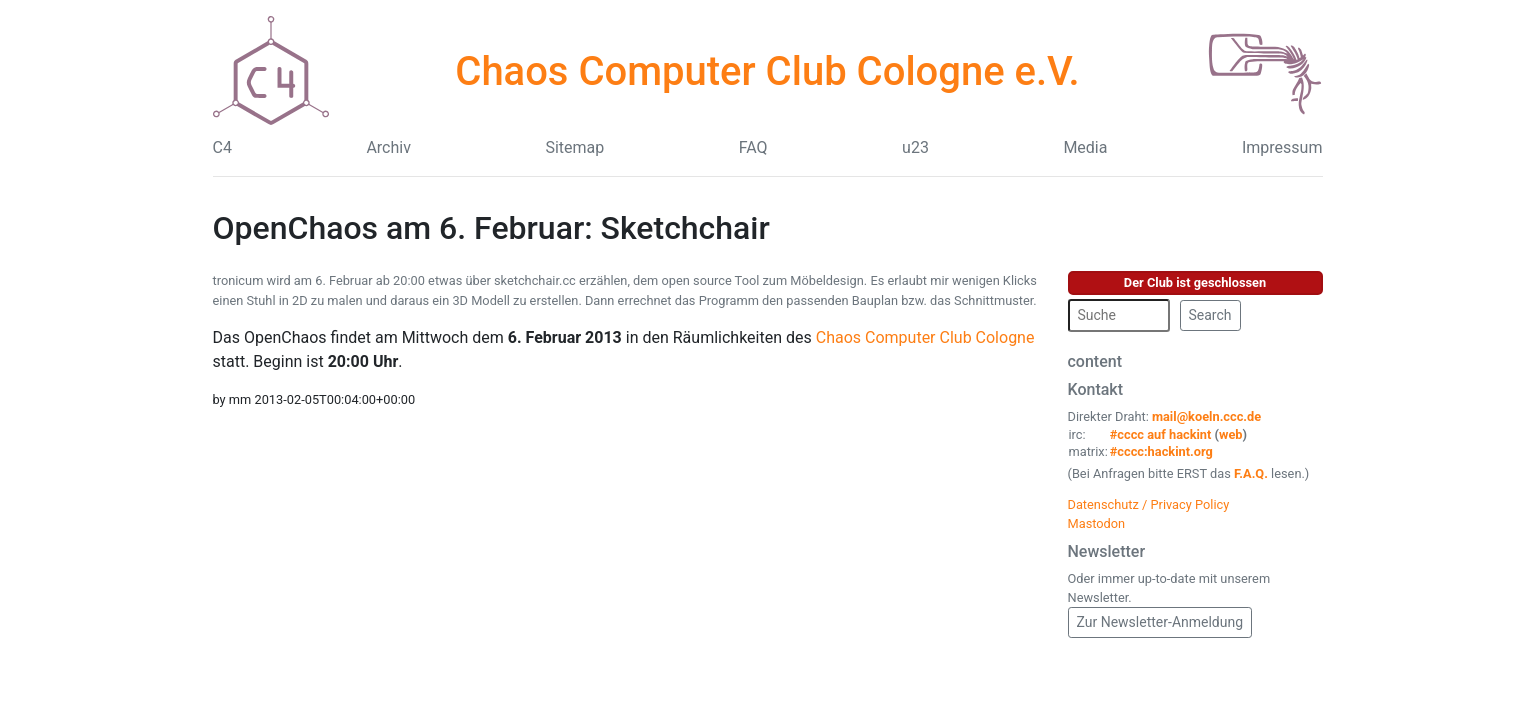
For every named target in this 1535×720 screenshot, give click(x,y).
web (1231, 434)
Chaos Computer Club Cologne (925, 337)
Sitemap (574, 147)
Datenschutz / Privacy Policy (1149, 504)
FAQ (753, 147)
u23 (915, 147)
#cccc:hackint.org (1161, 451)
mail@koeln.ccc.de (1206, 416)
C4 (222, 147)
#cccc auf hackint (1161, 434)
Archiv (388, 147)
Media (1085, 147)
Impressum (1282, 147)
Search (1210, 315)
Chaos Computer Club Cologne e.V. (767, 71)
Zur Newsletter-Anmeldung (1160, 622)
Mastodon (1097, 523)
